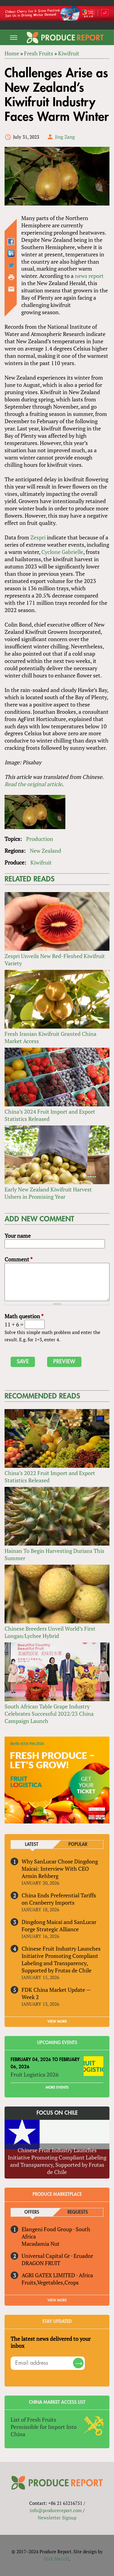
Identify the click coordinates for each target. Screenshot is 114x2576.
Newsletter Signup (57, 2518)
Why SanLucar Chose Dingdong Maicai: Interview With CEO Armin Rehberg (60, 1868)
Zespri (38, 537)
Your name (18, 1235)
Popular (77, 1844)
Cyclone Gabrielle (62, 551)
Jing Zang (65, 137)
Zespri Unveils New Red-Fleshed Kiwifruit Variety (55, 959)
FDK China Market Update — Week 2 (56, 1993)
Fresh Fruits (38, 53)
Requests (77, 2212)
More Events (57, 2087)
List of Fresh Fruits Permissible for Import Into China (44, 2427)
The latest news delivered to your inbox (51, 2342)
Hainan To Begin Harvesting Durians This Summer (54, 1554)
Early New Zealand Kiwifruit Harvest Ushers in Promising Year (48, 1193)
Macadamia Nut (41, 2243)
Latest (31, 1844)
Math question (24, 1316)
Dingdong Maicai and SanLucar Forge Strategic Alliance (59, 1925)
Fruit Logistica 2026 (35, 2074)
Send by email (11, 289)
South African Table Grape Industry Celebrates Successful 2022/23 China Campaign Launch (49, 1713)
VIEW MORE (57, 2021)
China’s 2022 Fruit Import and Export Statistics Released (50, 1476)
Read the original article (33, 784)
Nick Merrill (56, 2559)
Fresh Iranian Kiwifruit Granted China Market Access (50, 1037)
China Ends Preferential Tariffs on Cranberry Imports (59, 1899)
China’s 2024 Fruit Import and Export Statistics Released (50, 1115)
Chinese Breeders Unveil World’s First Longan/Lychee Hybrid (50, 1632)
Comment (19, 1259)
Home (12, 53)
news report (89, 275)
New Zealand (45, 850)
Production (39, 838)
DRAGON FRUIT (41, 2263)
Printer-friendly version (11, 277)
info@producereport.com (56, 2510)
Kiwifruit (68, 53)
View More (57, 2300)
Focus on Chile (57, 2113)
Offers (31, 2212)
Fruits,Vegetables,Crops (50, 2282)
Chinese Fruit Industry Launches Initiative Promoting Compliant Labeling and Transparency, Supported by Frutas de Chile (61, 1959)
